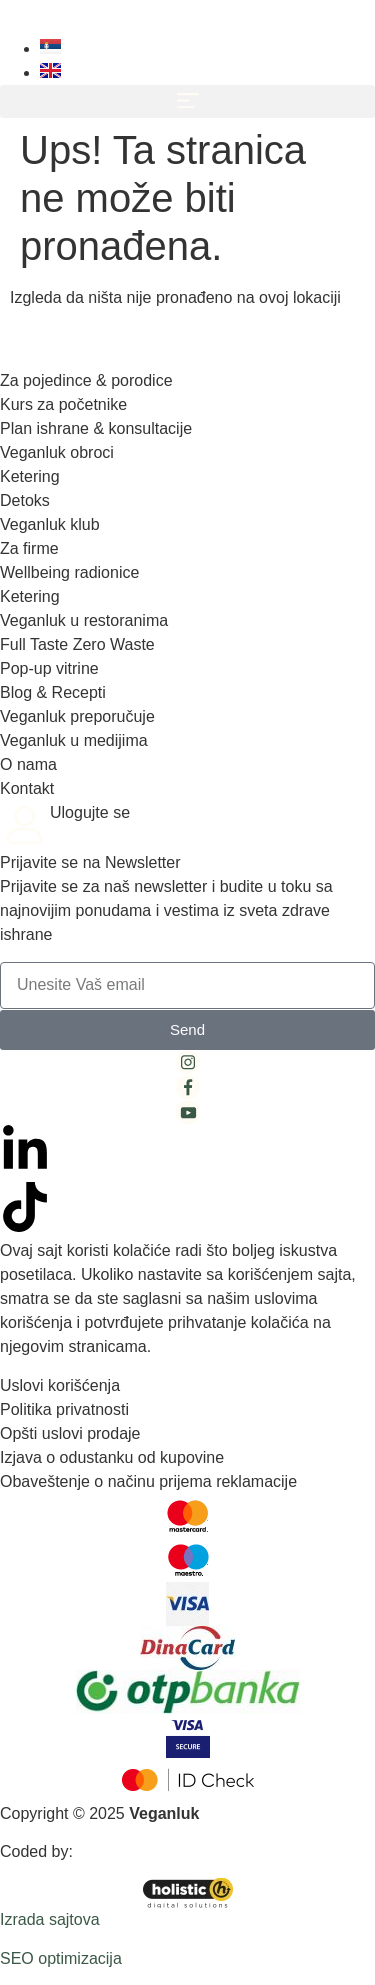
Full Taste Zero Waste (77, 644)
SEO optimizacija (61, 1958)
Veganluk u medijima (74, 740)
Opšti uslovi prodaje (70, 1433)
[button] (187, 101)
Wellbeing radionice (69, 572)
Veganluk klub (50, 524)
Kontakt (27, 788)
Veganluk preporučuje (77, 716)
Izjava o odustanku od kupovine (112, 1457)
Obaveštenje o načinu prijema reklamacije (148, 1481)
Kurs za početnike (63, 404)
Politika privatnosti (64, 1409)
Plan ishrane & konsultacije (96, 428)
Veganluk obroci (57, 452)
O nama (28, 764)
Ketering (30, 476)
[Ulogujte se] (25, 826)
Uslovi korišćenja (60, 1385)
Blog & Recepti (53, 692)
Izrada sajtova (50, 1919)
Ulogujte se (90, 812)
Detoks (25, 500)
